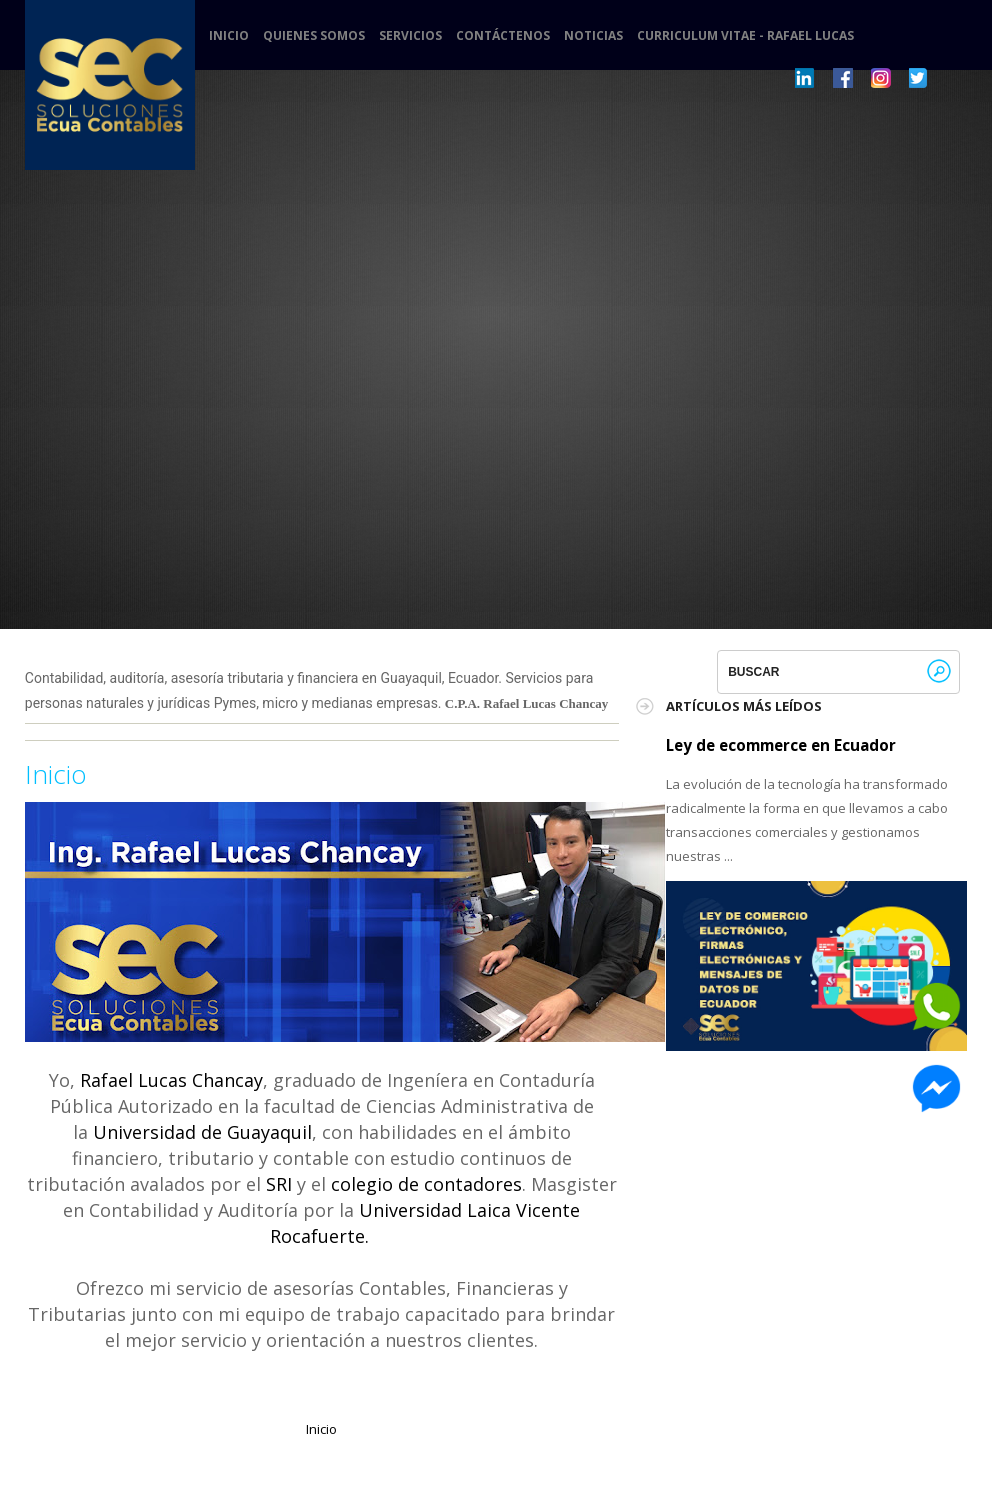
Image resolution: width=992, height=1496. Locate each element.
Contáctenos (503, 36)
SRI (279, 1184)
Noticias (593, 36)
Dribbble (843, 78)
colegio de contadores (426, 1184)
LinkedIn (805, 78)
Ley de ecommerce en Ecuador (781, 745)
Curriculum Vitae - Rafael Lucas (745, 36)
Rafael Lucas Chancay (171, 1080)
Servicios (410, 36)
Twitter (919, 78)
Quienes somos (314, 36)
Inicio (229, 36)
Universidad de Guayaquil (202, 1132)
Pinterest (881, 78)
